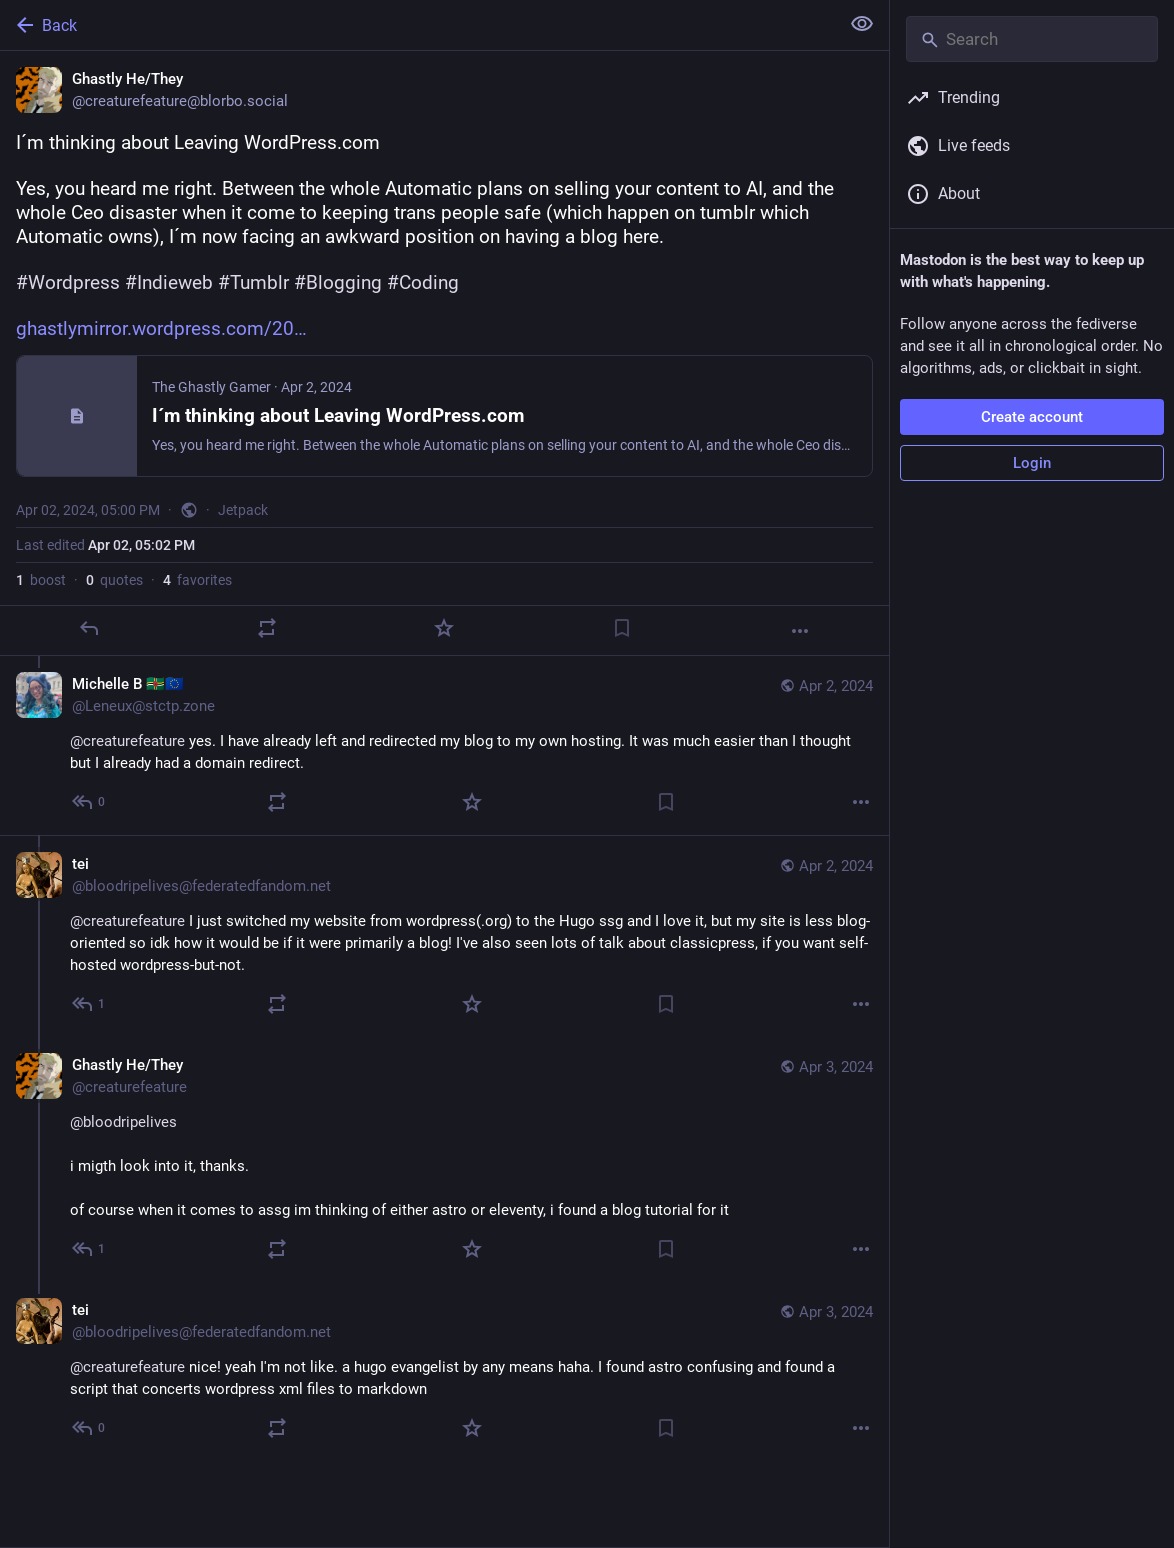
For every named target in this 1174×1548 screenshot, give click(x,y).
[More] (800, 631)
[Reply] (89, 628)
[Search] (1032, 39)
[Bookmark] (622, 628)
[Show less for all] (862, 24)
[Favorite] (444, 628)
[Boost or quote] (267, 628)
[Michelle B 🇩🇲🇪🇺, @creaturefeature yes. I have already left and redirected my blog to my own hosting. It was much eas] (444, 745)
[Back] (417, 25)
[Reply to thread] (89, 802)
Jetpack (243, 510)
